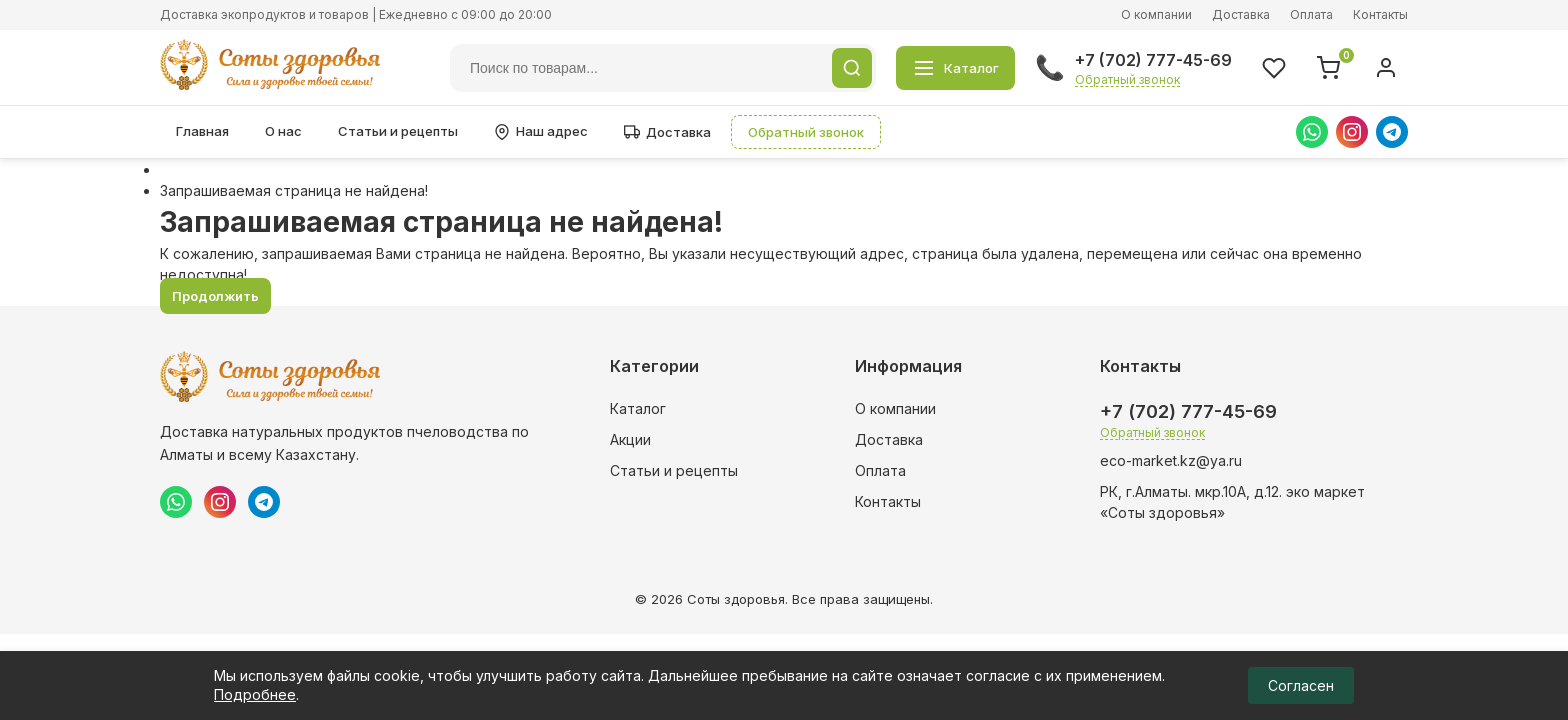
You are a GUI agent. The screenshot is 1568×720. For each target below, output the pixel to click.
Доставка (1241, 14)
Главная (202, 131)
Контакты (1380, 14)
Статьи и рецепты (398, 131)
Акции (630, 439)
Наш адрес (541, 131)
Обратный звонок (1127, 79)
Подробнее (255, 695)
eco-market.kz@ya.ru (1171, 460)
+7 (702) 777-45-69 (1153, 60)
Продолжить (215, 296)
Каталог (638, 408)
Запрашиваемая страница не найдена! (294, 190)
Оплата (1311, 14)
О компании (1156, 14)
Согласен (1301, 685)
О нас (283, 131)
